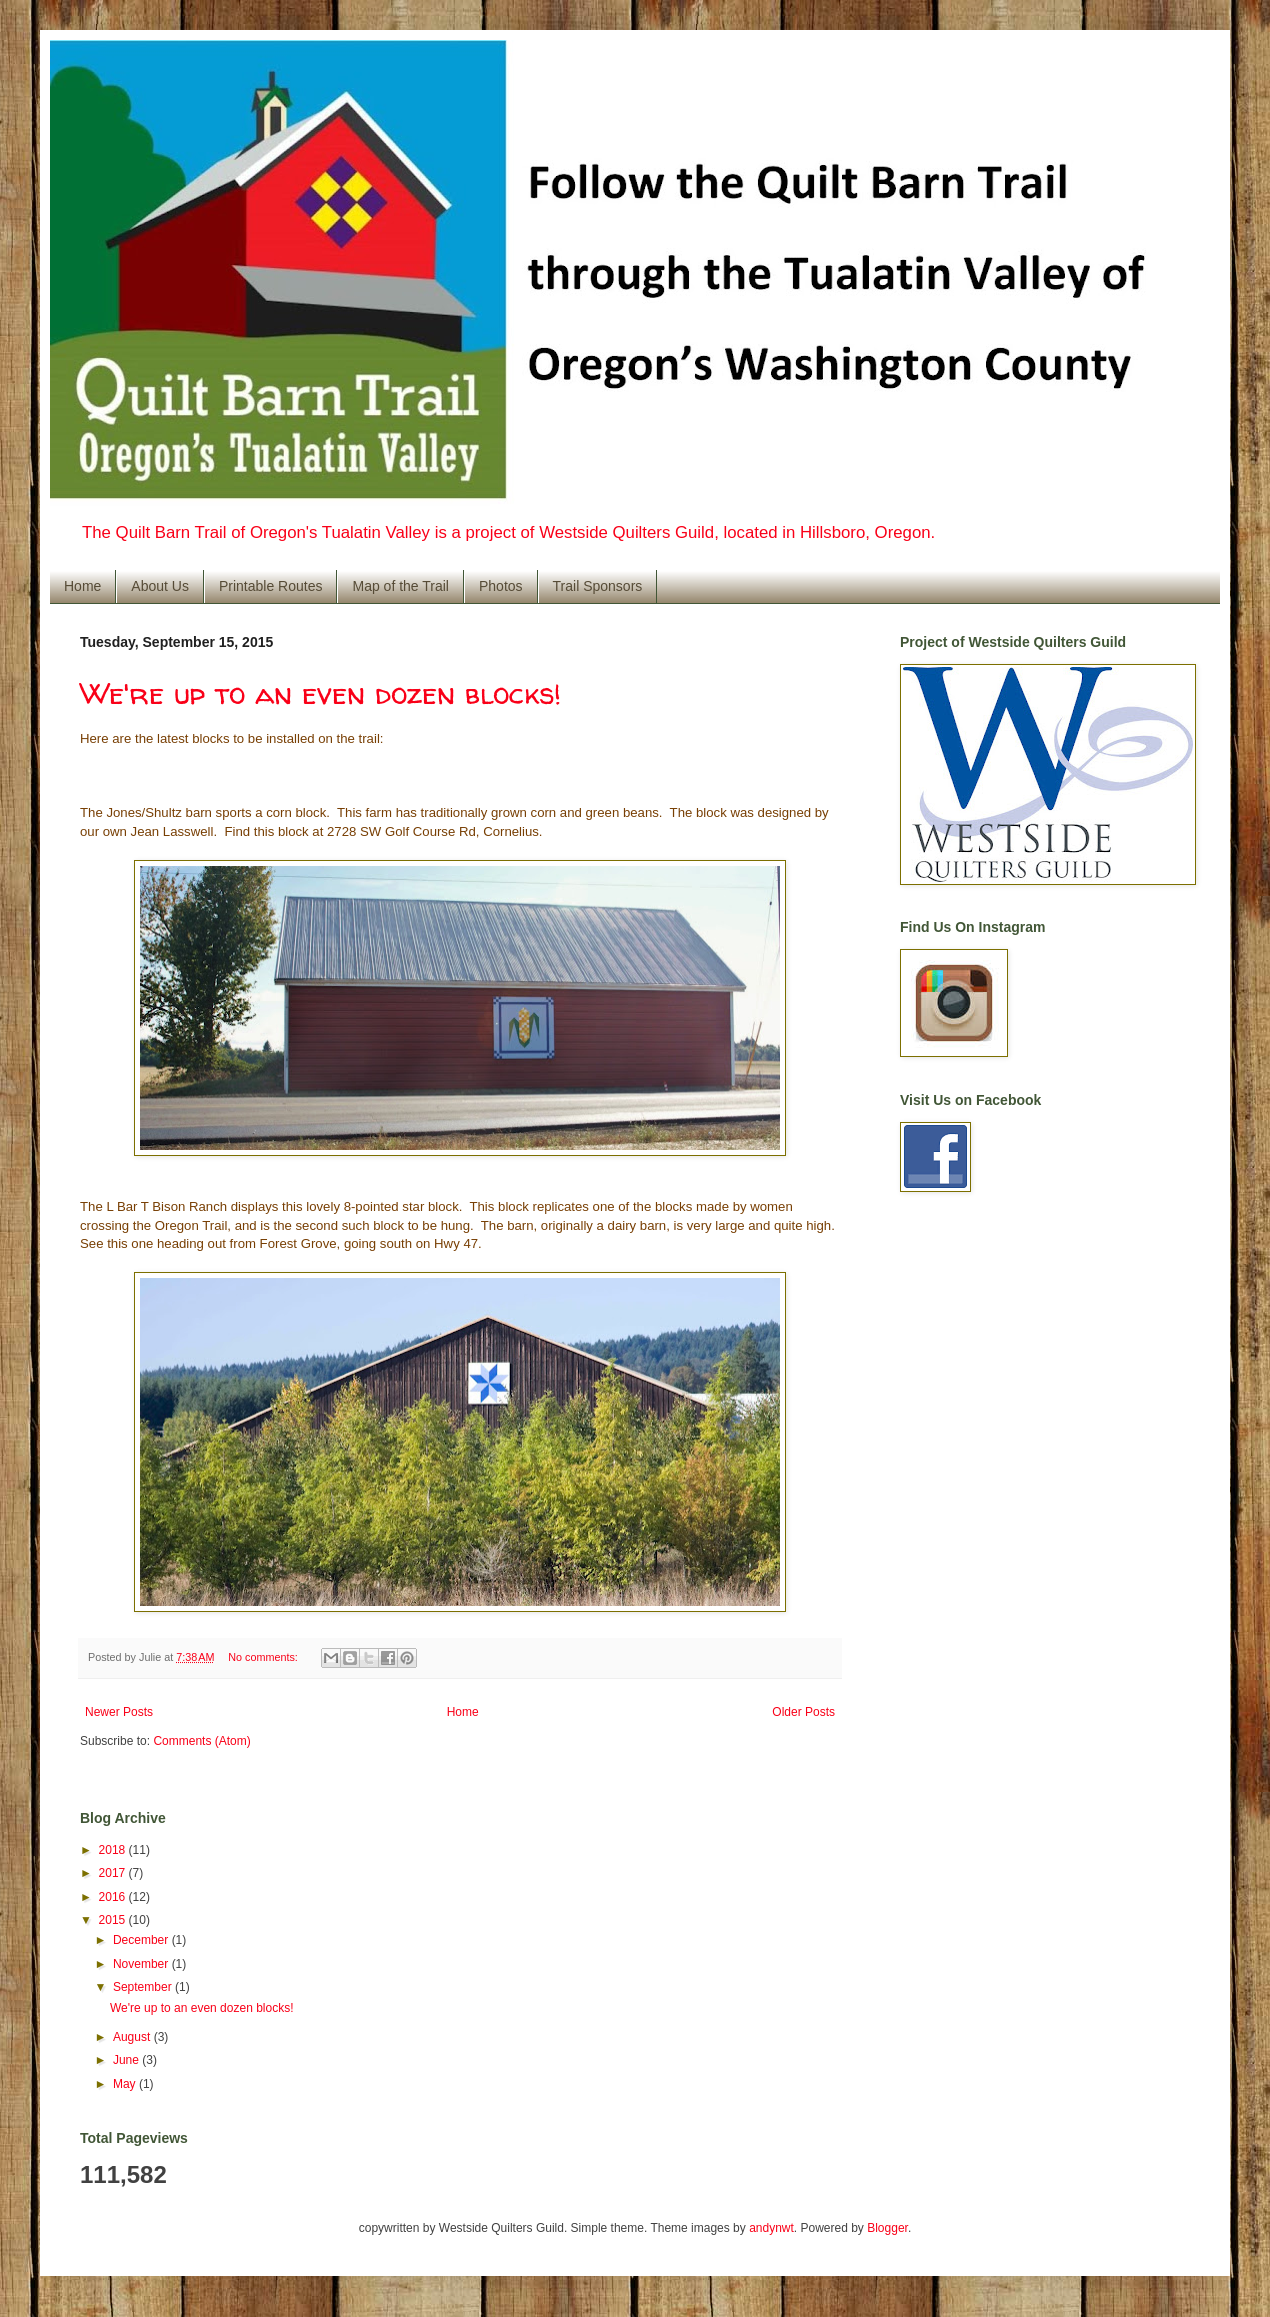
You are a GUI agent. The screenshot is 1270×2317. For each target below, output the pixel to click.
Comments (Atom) (201, 1741)
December (142, 1940)
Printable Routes (271, 586)
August (133, 2037)
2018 (114, 1850)
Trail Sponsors (598, 586)
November (142, 1964)
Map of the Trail (400, 586)
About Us (160, 586)
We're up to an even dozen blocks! (320, 692)
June (127, 2060)
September (144, 1987)
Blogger (887, 2228)
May (126, 2084)
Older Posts (803, 1712)
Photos (501, 586)
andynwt (771, 2228)
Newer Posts (119, 1712)
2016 (114, 1897)
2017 (114, 1873)
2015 (114, 1920)
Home (82, 586)
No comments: (264, 1657)
